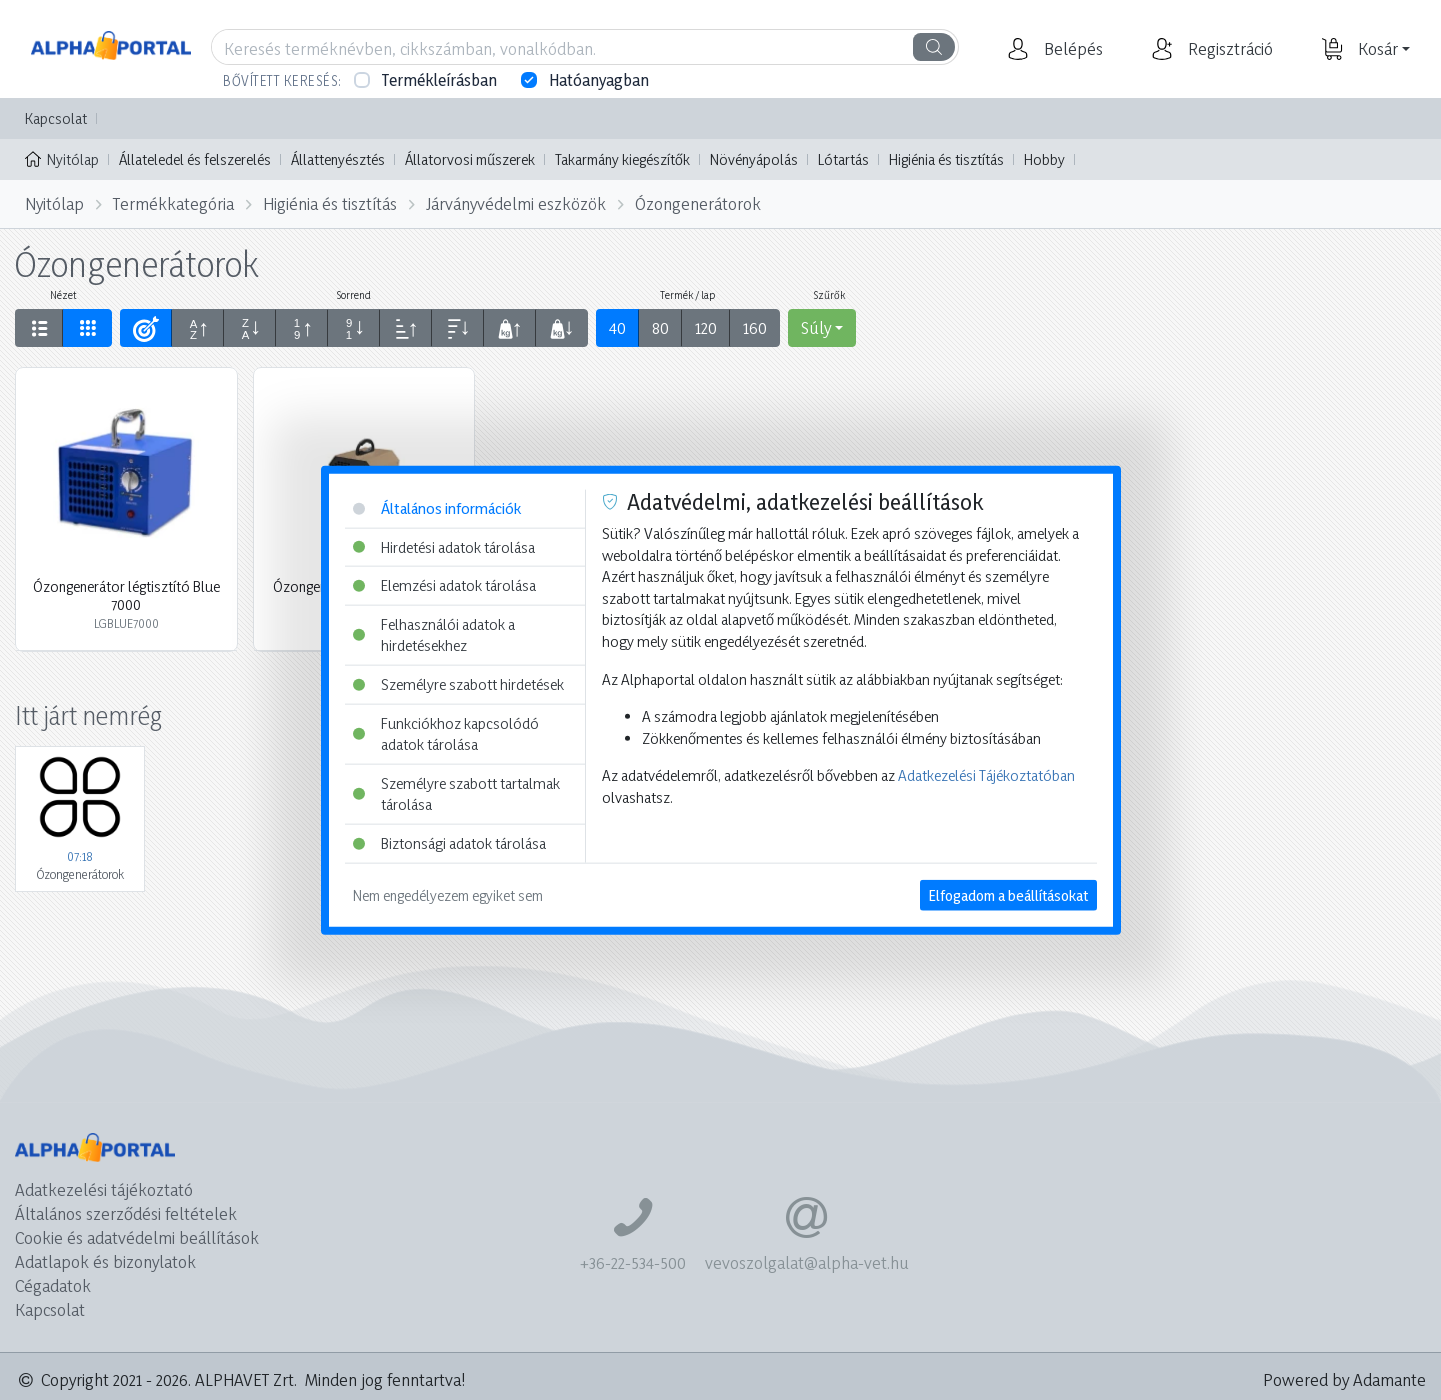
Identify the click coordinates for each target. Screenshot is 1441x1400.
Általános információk (437, 508)
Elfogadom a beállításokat (1008, 894)
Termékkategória (173, 203)
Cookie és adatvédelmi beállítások (137, 1237)
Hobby (1044, 159)
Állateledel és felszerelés (195, 159)
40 (617, 327)
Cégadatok (53, 1285)
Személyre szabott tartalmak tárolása (456, 794)
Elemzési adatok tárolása (444, 585)
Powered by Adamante (1344, 1379)
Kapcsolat (56, 118)
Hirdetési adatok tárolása (444, 546)
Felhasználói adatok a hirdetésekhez (434, 634)
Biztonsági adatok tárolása (449, 843)
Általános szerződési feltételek (126, 1213)
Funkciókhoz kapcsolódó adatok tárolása (446, 733)
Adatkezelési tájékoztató (104, 1189)
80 (660, 327)
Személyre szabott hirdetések (458, 684)
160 (755, 327)
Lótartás (843, 159)
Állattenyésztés (338, 159)
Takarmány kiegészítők (622, 159)
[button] (1071, 49)
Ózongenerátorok (698, 203)
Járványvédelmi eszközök (516, 203)
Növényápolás (754, 159)
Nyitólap (62, 158)
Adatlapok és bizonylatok (105, 1261)
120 (706, 327)
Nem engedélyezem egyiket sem (448, 894)
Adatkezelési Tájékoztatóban (986, 775)
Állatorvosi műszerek (470, 159)
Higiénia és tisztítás (946, 159)
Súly (816, 327)
